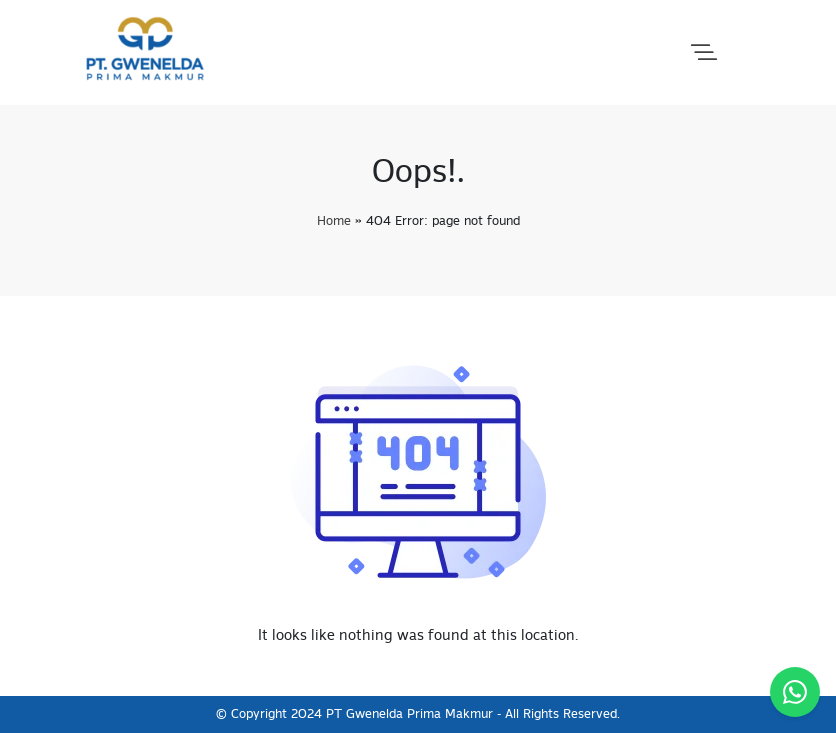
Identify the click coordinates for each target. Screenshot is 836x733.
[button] (704, 53)
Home (334, 221)
